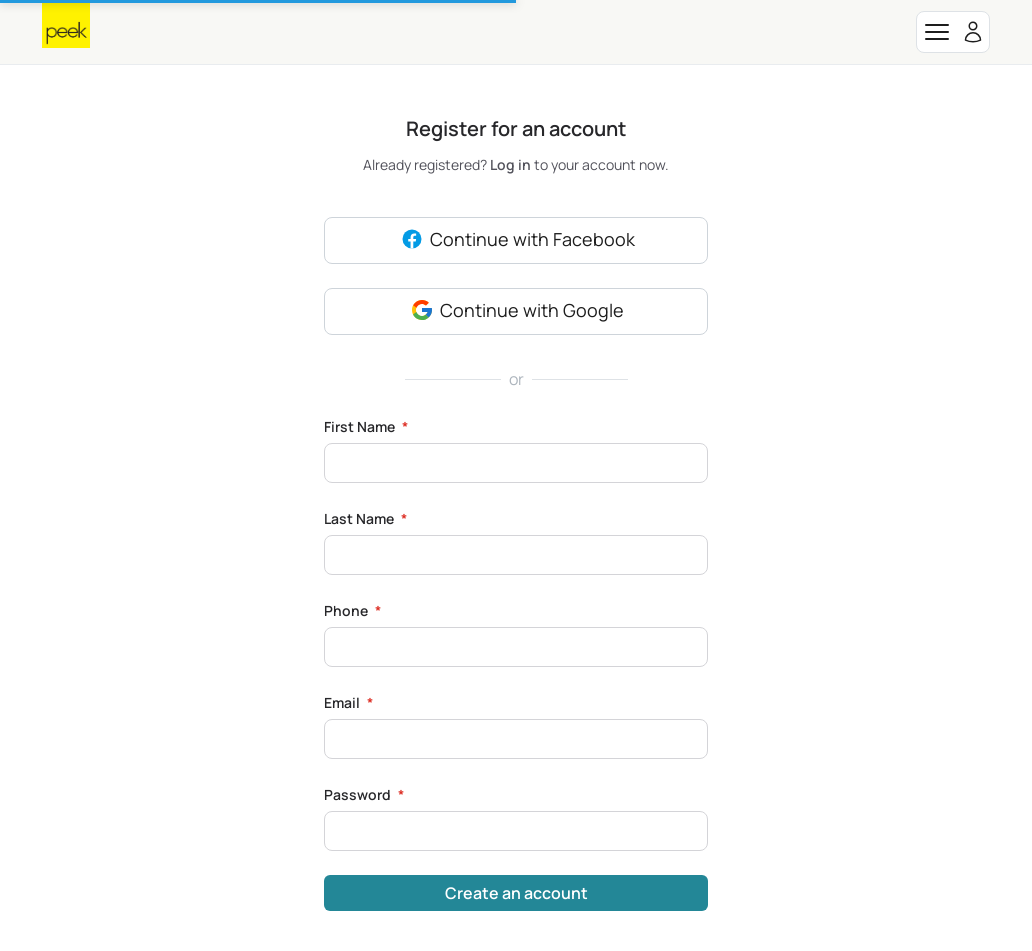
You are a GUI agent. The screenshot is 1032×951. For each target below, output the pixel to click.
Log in (512, 164)
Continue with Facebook (516, 241)
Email (348, 702)
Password (364, 794)
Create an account (516, 893)
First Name (366, 426)
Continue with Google (516, 312)
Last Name (365, 518)
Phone (352, 610)
